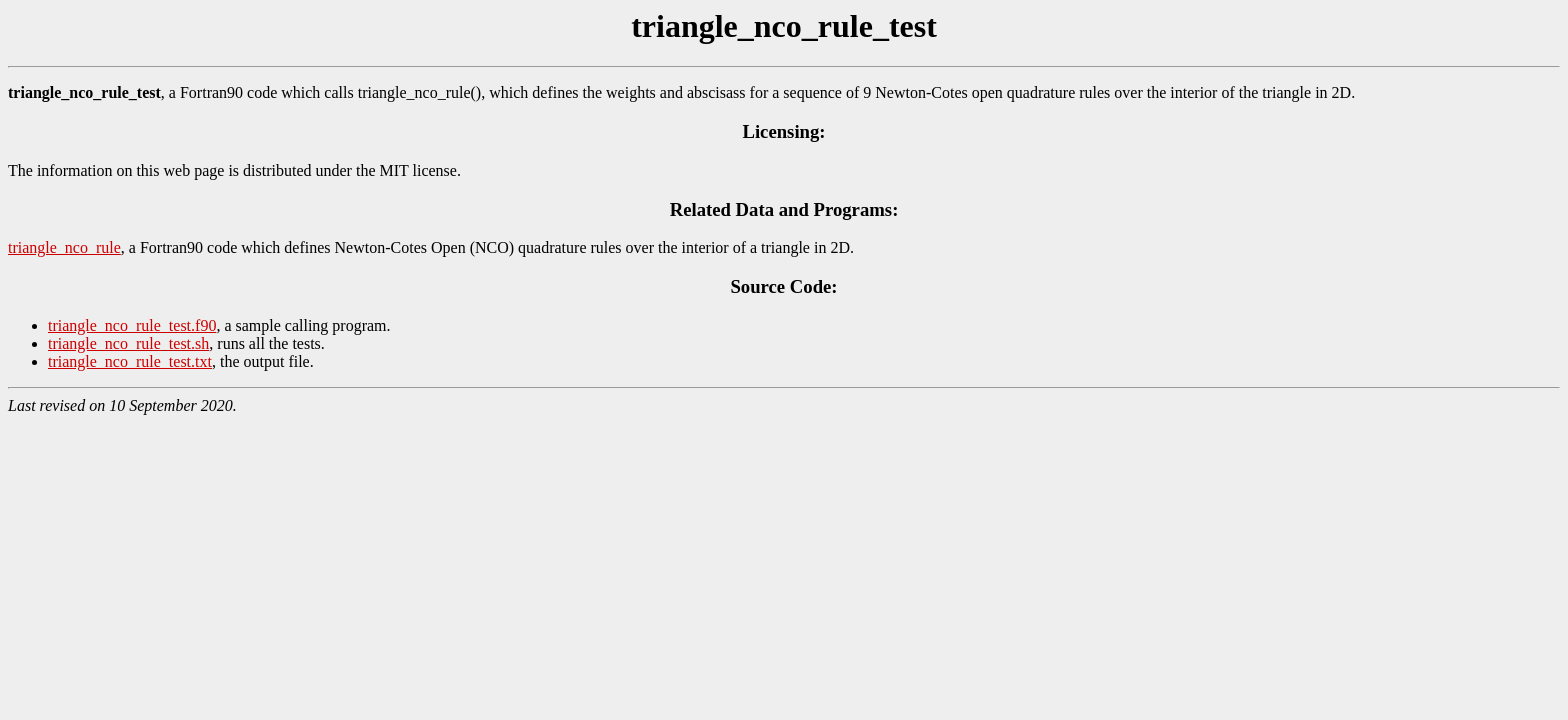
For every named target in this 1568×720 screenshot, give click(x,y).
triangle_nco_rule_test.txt (130, 361)
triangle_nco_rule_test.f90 (132, 325)
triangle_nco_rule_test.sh (128, 343)
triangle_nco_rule (64, 247)
